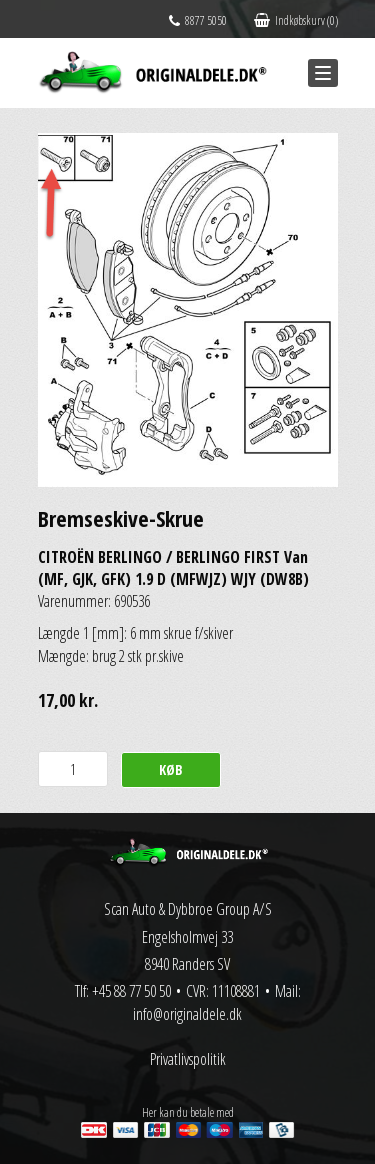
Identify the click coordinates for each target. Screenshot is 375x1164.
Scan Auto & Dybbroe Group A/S (188, 909)
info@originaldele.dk (187, 1014)
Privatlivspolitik (188, 1059)
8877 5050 (198, 20)
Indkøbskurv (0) (296, 20)
